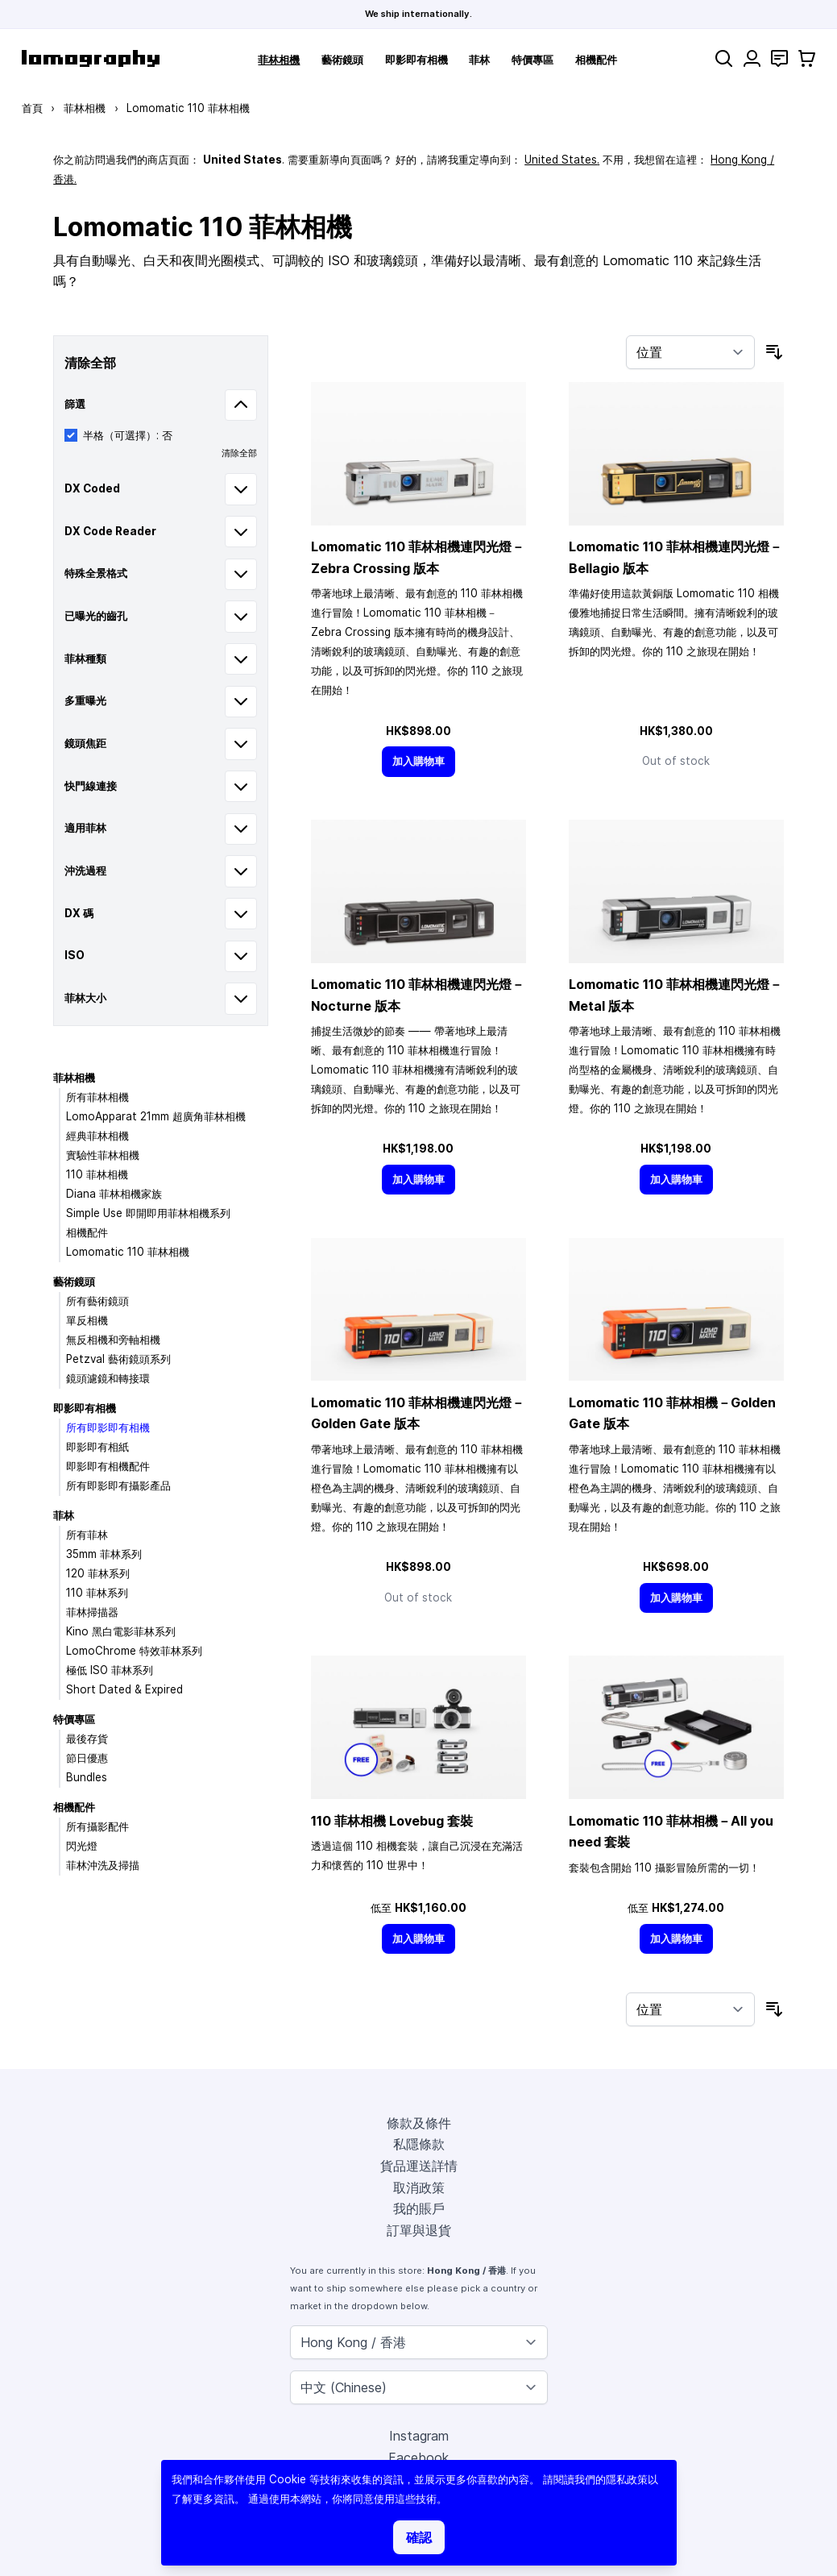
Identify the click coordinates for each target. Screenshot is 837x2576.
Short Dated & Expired (124, 1689)
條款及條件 (419, 2123)
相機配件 (596, 59)
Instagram (419, 2436)
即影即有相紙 (97, 1446)
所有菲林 (87, 1534)
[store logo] (91, 58)
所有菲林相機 (97, 1097)
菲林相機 (279, 59)
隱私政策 (627, 2479)
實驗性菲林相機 (102, 1155)
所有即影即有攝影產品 (118, 1485)
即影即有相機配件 (108, 1466)
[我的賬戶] (752, 58)
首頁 (32, 108)
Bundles (86, 1777)
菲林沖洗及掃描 (102, 1865)
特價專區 (532, 59)
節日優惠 (87, 1757)
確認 (419, 2537)
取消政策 (419, 2187)
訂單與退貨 (419, 2230)
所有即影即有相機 (108, 1427)
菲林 (479, 59)
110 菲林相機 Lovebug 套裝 (392, 1821)
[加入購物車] (419, 761)
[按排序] (690, 352)
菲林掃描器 (92, 1612)
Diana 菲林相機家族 (114, 1193)
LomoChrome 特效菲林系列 (134, 1650)
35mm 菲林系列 (104, 1554)
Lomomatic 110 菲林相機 (127, 1251)
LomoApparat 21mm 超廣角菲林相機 (156, 1116)
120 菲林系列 (98, 1573)
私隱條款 (419, 2144)
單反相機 (87, 1320)
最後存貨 (87, 1738)
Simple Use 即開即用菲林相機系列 (148, 1213)
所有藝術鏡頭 (97, 1300)
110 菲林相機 (97, 1174)
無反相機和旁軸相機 (113, 1339)
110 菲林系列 (97, 1592)
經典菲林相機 (97, 1135)
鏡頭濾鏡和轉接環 (108, 1378)
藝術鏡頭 (342, 59)
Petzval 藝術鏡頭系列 (118, 1358)
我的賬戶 (419, 2208)
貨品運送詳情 (419, 2166)
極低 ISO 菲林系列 (109, 1670)
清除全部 (239, 453)
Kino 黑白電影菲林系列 (121, 1631)
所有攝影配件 (97, 1826)
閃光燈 (81, 1845)
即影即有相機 (416, 59)
